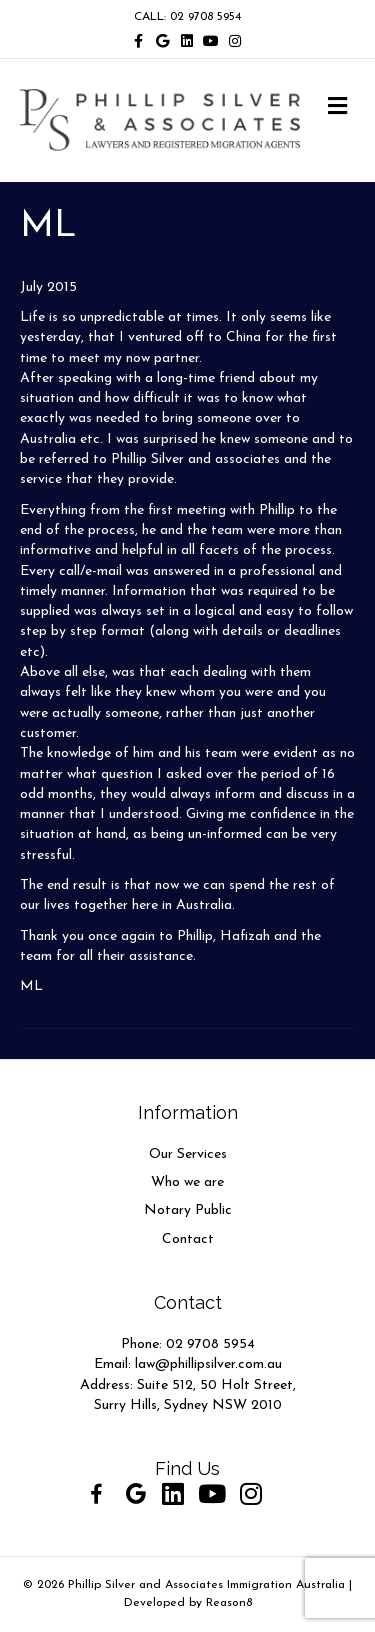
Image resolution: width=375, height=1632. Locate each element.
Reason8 (229, 1603)
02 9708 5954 (210, 1344)
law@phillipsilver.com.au (208, 1364)
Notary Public (188, 1210)
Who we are (187, 1182)
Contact (188, 1239)
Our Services (188, 1154)
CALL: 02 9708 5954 (187, 17)
